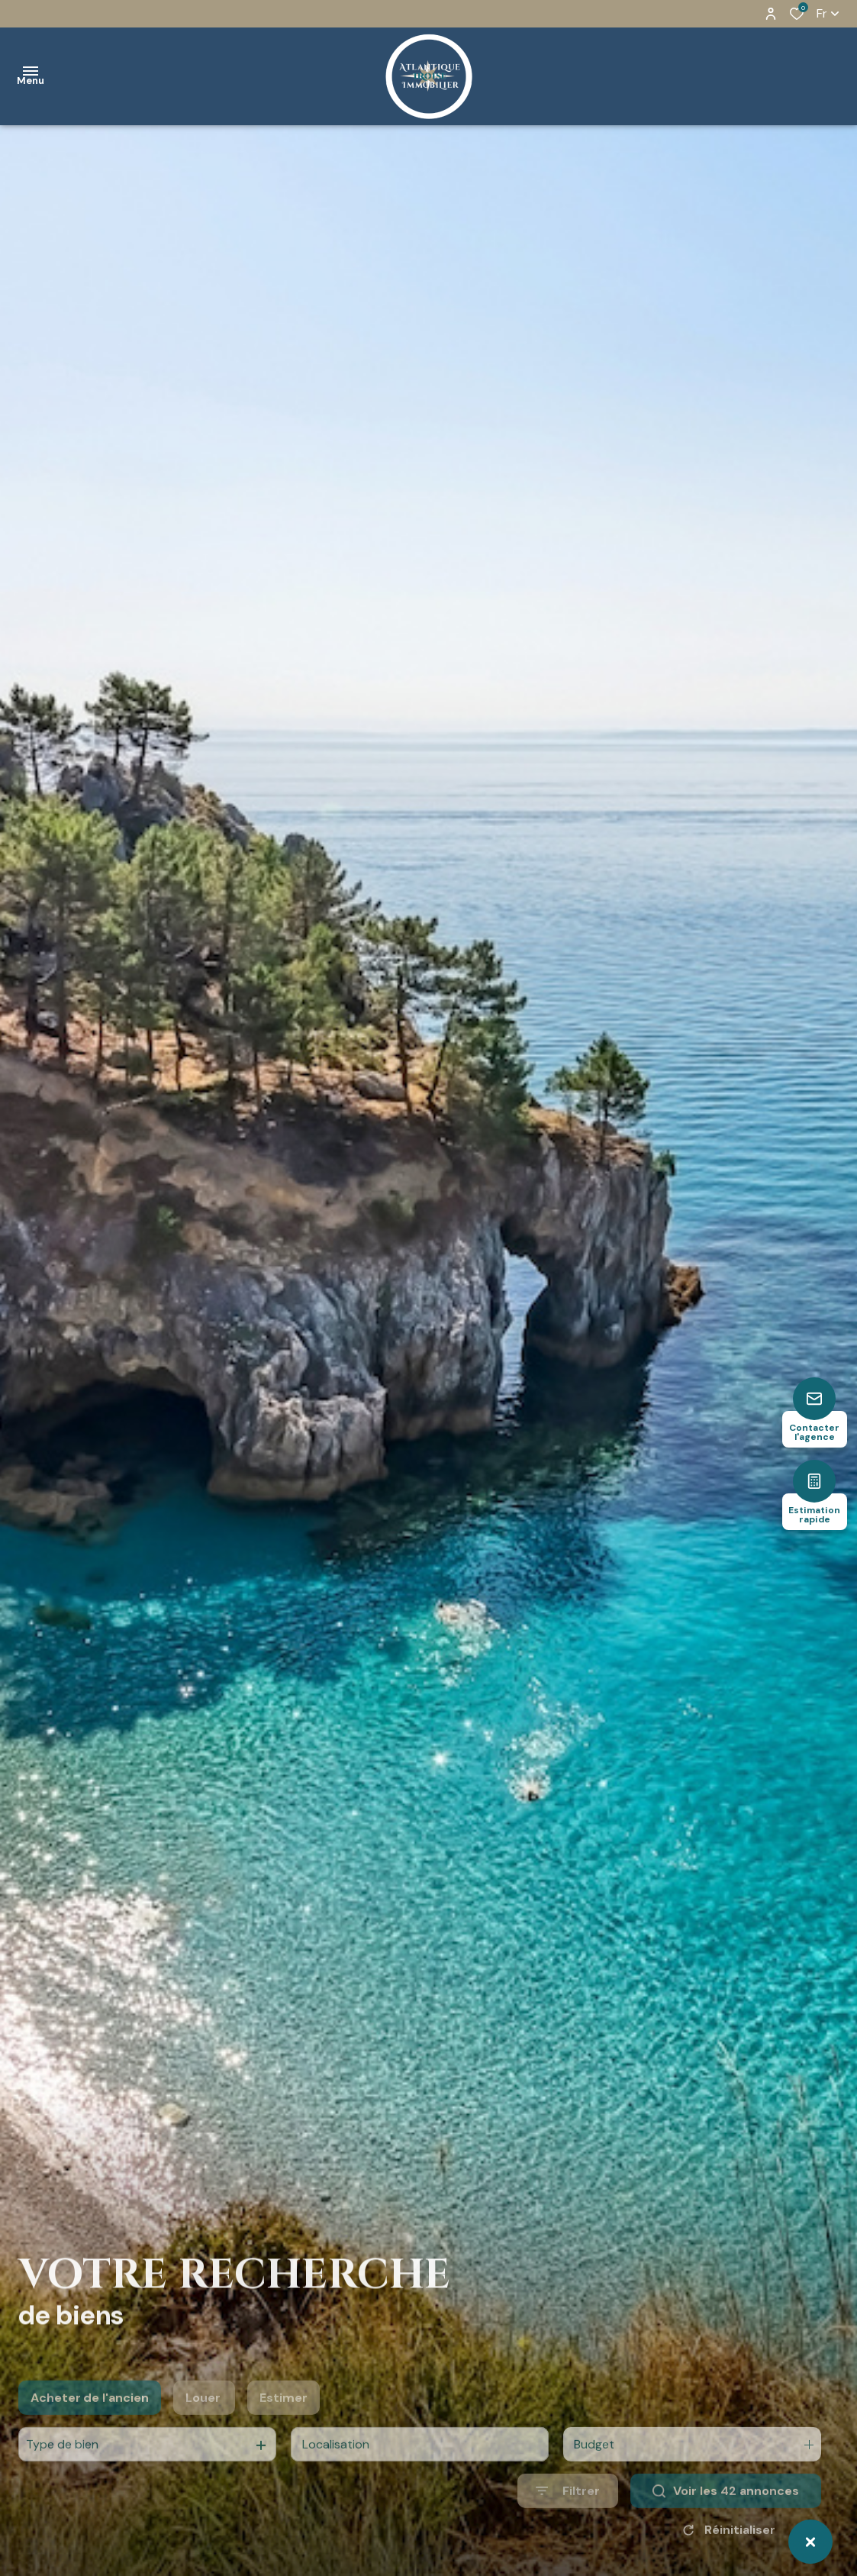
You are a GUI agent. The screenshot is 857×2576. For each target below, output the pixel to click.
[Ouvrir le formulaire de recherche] (567, 2518)
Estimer (283, 2425)
